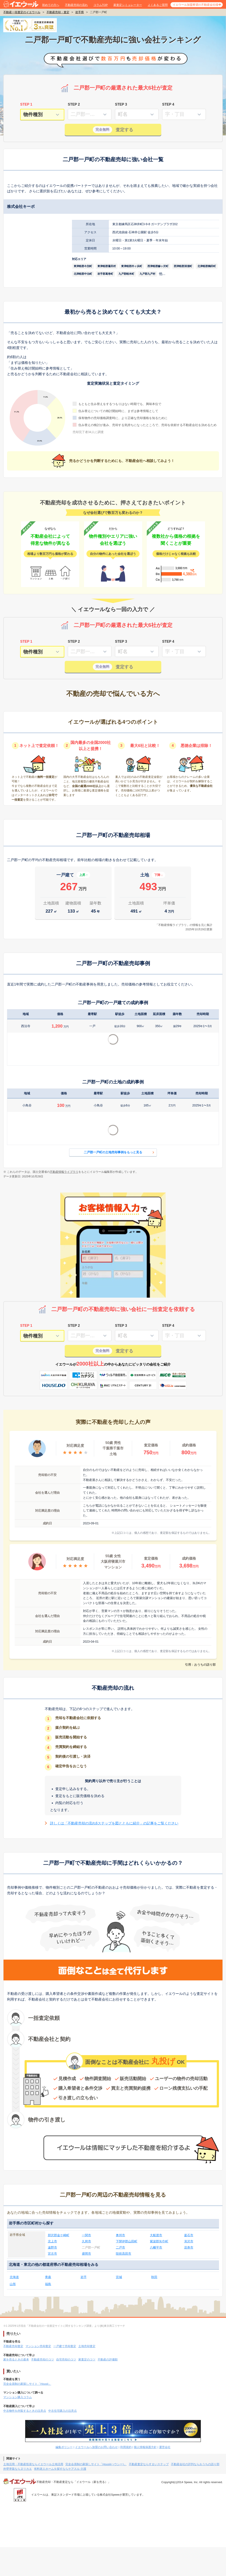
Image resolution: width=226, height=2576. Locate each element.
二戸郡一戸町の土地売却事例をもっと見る (119, 1152)
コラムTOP (100, 5)
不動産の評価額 (108, 2359)
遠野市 (52, 2247)
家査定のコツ (86, 2359)
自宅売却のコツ (66, 2359)
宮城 (119, 2277)
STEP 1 (26, 104)
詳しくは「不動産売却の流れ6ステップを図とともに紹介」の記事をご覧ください (114, 1823)
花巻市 (188, 2247)
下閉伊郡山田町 (126, 2241)
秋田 (154, 2277)
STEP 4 (168, 104)
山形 (13, 2284)
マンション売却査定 (38, 2346)
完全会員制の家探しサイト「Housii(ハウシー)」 (96, 2464)
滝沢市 (188, 2241)
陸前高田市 (123, 2253)
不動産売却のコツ (42, 2359)
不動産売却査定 (13, 2346)
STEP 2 (74, 104)
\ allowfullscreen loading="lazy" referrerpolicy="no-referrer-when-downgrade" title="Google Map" (35, 247)
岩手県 (79, 12)
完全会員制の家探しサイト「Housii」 (27, 2383)
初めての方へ (50, 5)
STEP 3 (121, 104)
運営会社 (164, 2447)
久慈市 (86, 2241)
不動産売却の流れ (76, 5)
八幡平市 (156, 2247)
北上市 (52, 2241)
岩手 (84, 2277)
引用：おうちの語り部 (200, 1664)
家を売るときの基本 (16, 2359)
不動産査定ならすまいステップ (149, 2464)
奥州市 (120, 2235)
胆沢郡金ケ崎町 (58, 2235)
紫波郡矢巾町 (159, 2241)
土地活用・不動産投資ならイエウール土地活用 (33, 2464)
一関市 (86, 2235)
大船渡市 (156, 2235)
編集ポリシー (64, 2447)
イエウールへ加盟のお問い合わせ (96, 2447)
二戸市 (120, 2247)
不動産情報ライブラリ (64, 1171)
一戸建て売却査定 (64, 2346)
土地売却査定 (86, 2346)
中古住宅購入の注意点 (62, 2410)
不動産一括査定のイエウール (21, 12)
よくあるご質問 (158, 5)
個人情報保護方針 (145, 2447)
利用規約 (126, 2447)
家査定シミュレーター (127, 5)
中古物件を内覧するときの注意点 (24, 2410)
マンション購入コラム (17, 2397)
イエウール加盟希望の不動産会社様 (195, 4)
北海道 (14, 2277)
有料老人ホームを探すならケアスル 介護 (60, 2468)
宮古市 (52, 2253)
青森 (48, 2277)
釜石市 (188, 2235)
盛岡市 (86, 2253)
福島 (48, 2284)
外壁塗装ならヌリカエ (17, 2468)
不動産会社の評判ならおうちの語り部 (195, 2464)
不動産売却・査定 (58, 12)
